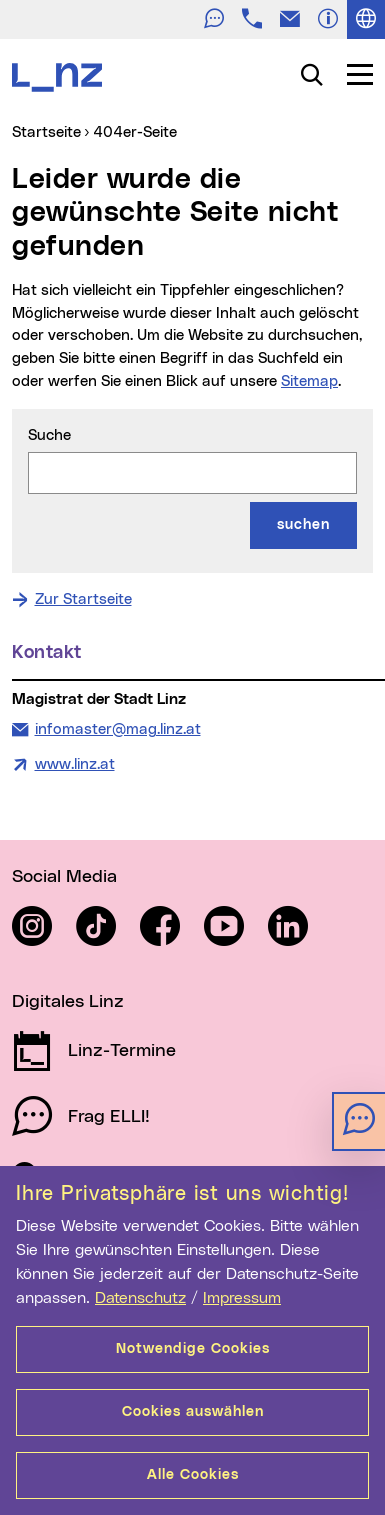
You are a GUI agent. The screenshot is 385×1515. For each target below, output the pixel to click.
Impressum (242, 1298)
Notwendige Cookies (193, 1349)
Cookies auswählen (193, 1412)
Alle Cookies (193, 1475)
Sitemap (309, 381)
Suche (49, 435)
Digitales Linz (68, 1002)
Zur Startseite (83, 599)
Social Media (64, 877)
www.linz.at (75, 764)
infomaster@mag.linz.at (117, 728)
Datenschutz (140, 1298)
